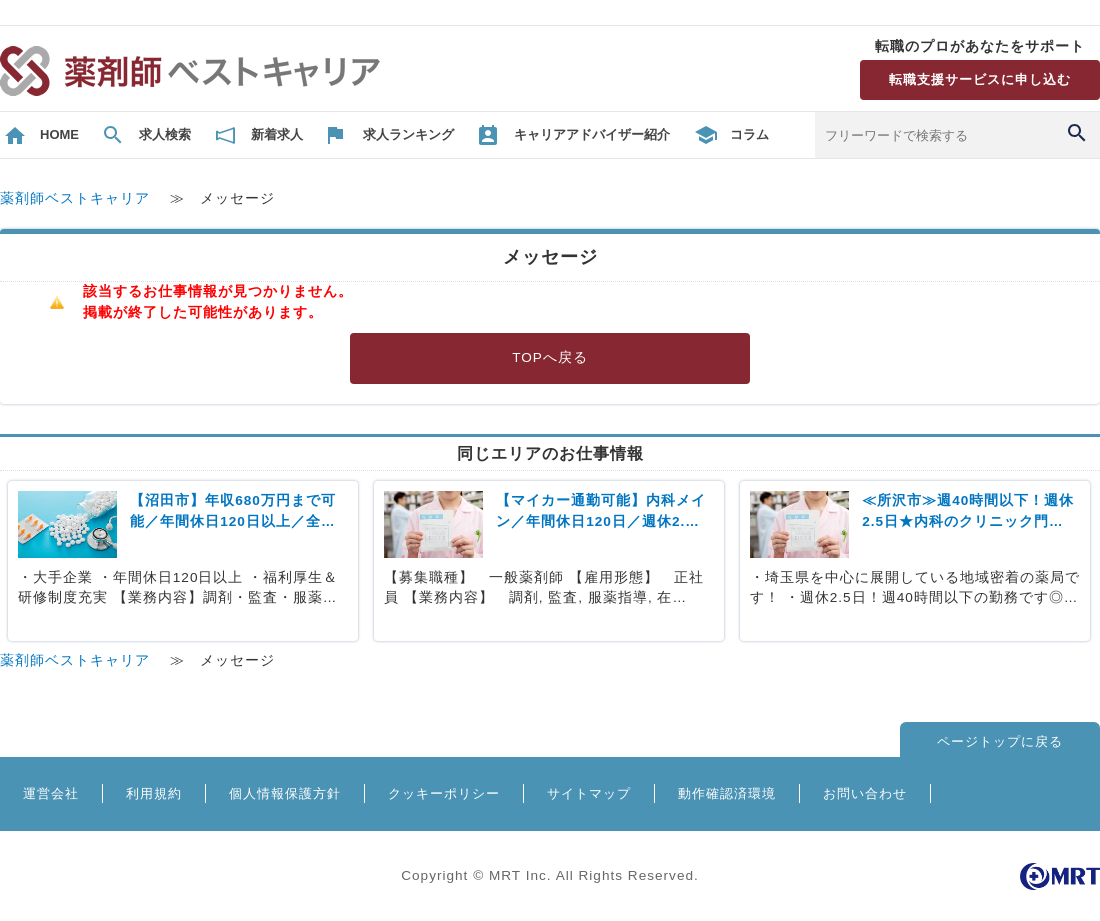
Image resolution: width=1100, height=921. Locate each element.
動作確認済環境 (727, 793)
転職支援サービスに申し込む (980, 79)
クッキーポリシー (444, 793)
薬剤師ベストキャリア (75, 198)
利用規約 (154, 793)
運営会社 (51, 793)
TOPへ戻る (550, 357)
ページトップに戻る (1000, 741)
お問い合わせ (865, 793)
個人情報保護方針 (285, 793)
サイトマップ (589, 793)
